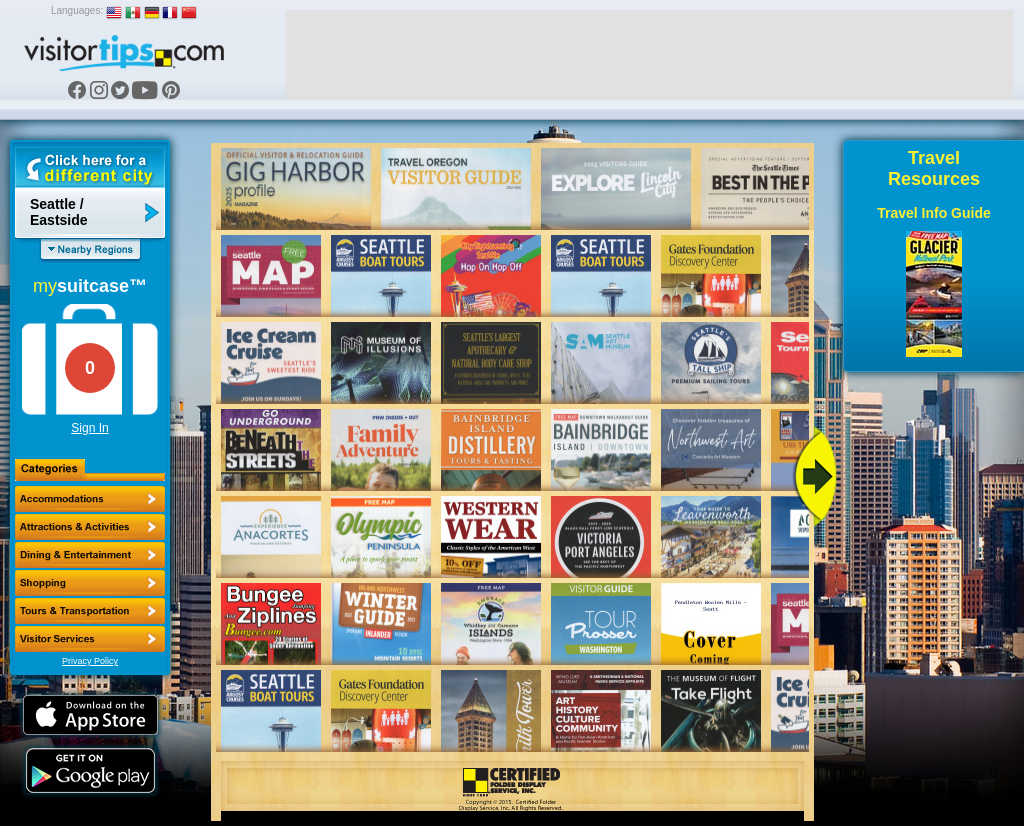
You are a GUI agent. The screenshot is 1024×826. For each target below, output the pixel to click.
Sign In (89, 428)
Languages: (77, 10)
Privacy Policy (90, 661)
